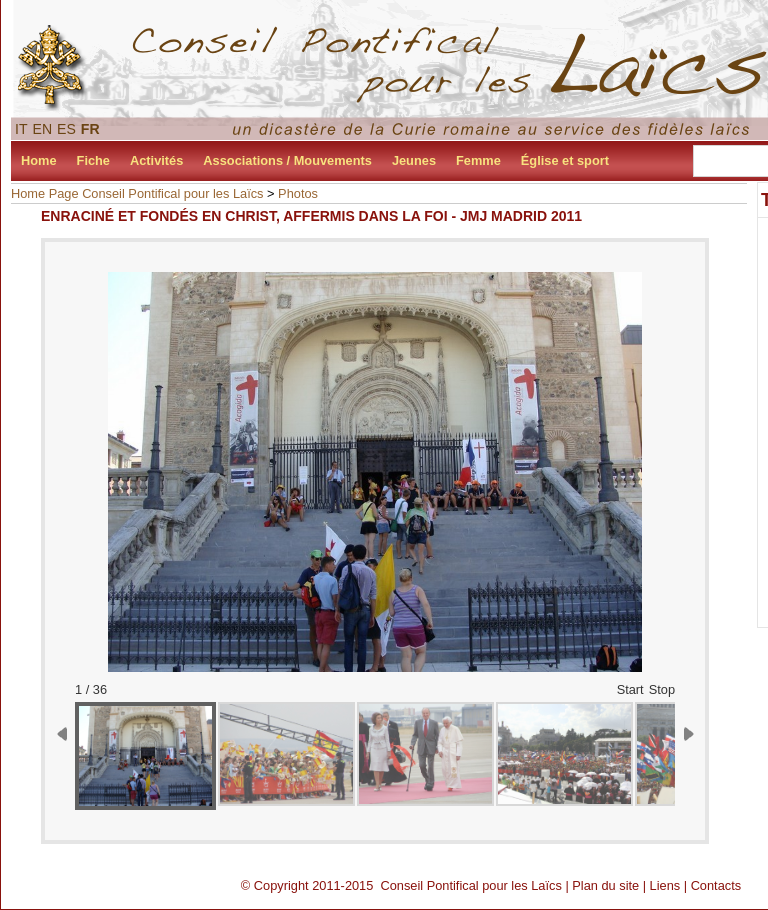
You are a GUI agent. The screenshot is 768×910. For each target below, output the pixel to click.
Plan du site (605, 885)
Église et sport (565, 160)
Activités (156, 160)
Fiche (93, 160)
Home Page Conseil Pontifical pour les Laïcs (137, 193)
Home (39, 160)
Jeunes (414, 160)
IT (21, 129)
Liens (665, 885)
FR (90, 129)
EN (43, 129)
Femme (478, 160)
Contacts (716, 885)
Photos (298, 193)
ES (66, 129)
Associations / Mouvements (287, 160)
